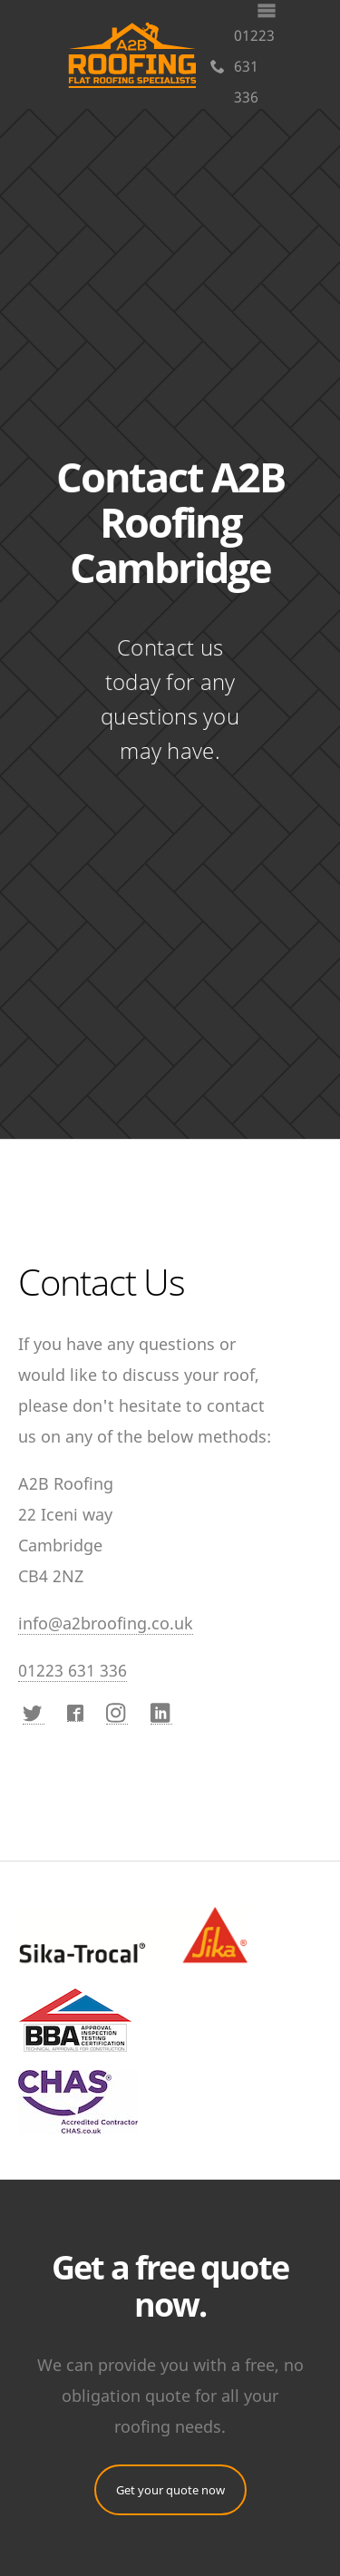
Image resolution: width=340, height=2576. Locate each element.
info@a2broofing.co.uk (105, 1623)
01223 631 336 (242, 66)
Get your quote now (170, 2490)
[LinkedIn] (161, 1713)
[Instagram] (117, 1713)
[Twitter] (33, 1713)
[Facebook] (75, 1713)
